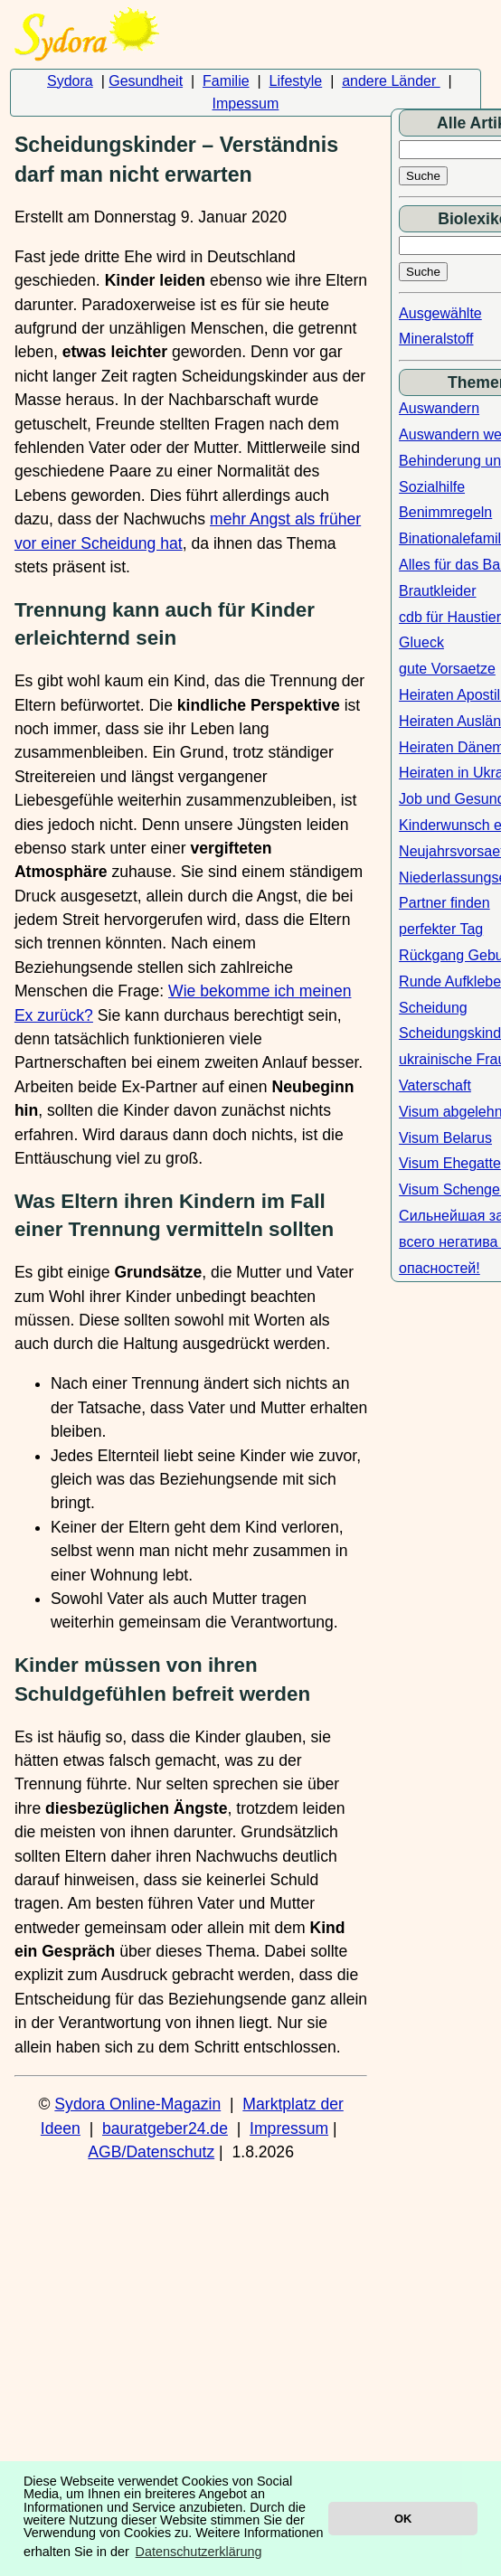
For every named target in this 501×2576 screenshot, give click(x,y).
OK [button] (402, 2518)
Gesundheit (146, 81)
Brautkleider (437, 591)
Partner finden (444, 903)
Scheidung (433, 1007)
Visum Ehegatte (450, 1163)
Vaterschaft (435, 1085)
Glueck (421, 642)
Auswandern (439, 408)
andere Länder (391, 81)
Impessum (246, 103)
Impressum (289, 2128)
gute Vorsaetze (447, 668)
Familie (226, 81)
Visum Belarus (445, 1138)
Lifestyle (296, 81)
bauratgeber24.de (165, 2128)
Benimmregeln (445, 512)
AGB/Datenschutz (151, 2152)
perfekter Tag (441, 929)
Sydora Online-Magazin (137, 2104)
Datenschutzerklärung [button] (199, 2551)
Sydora (70, 81)
